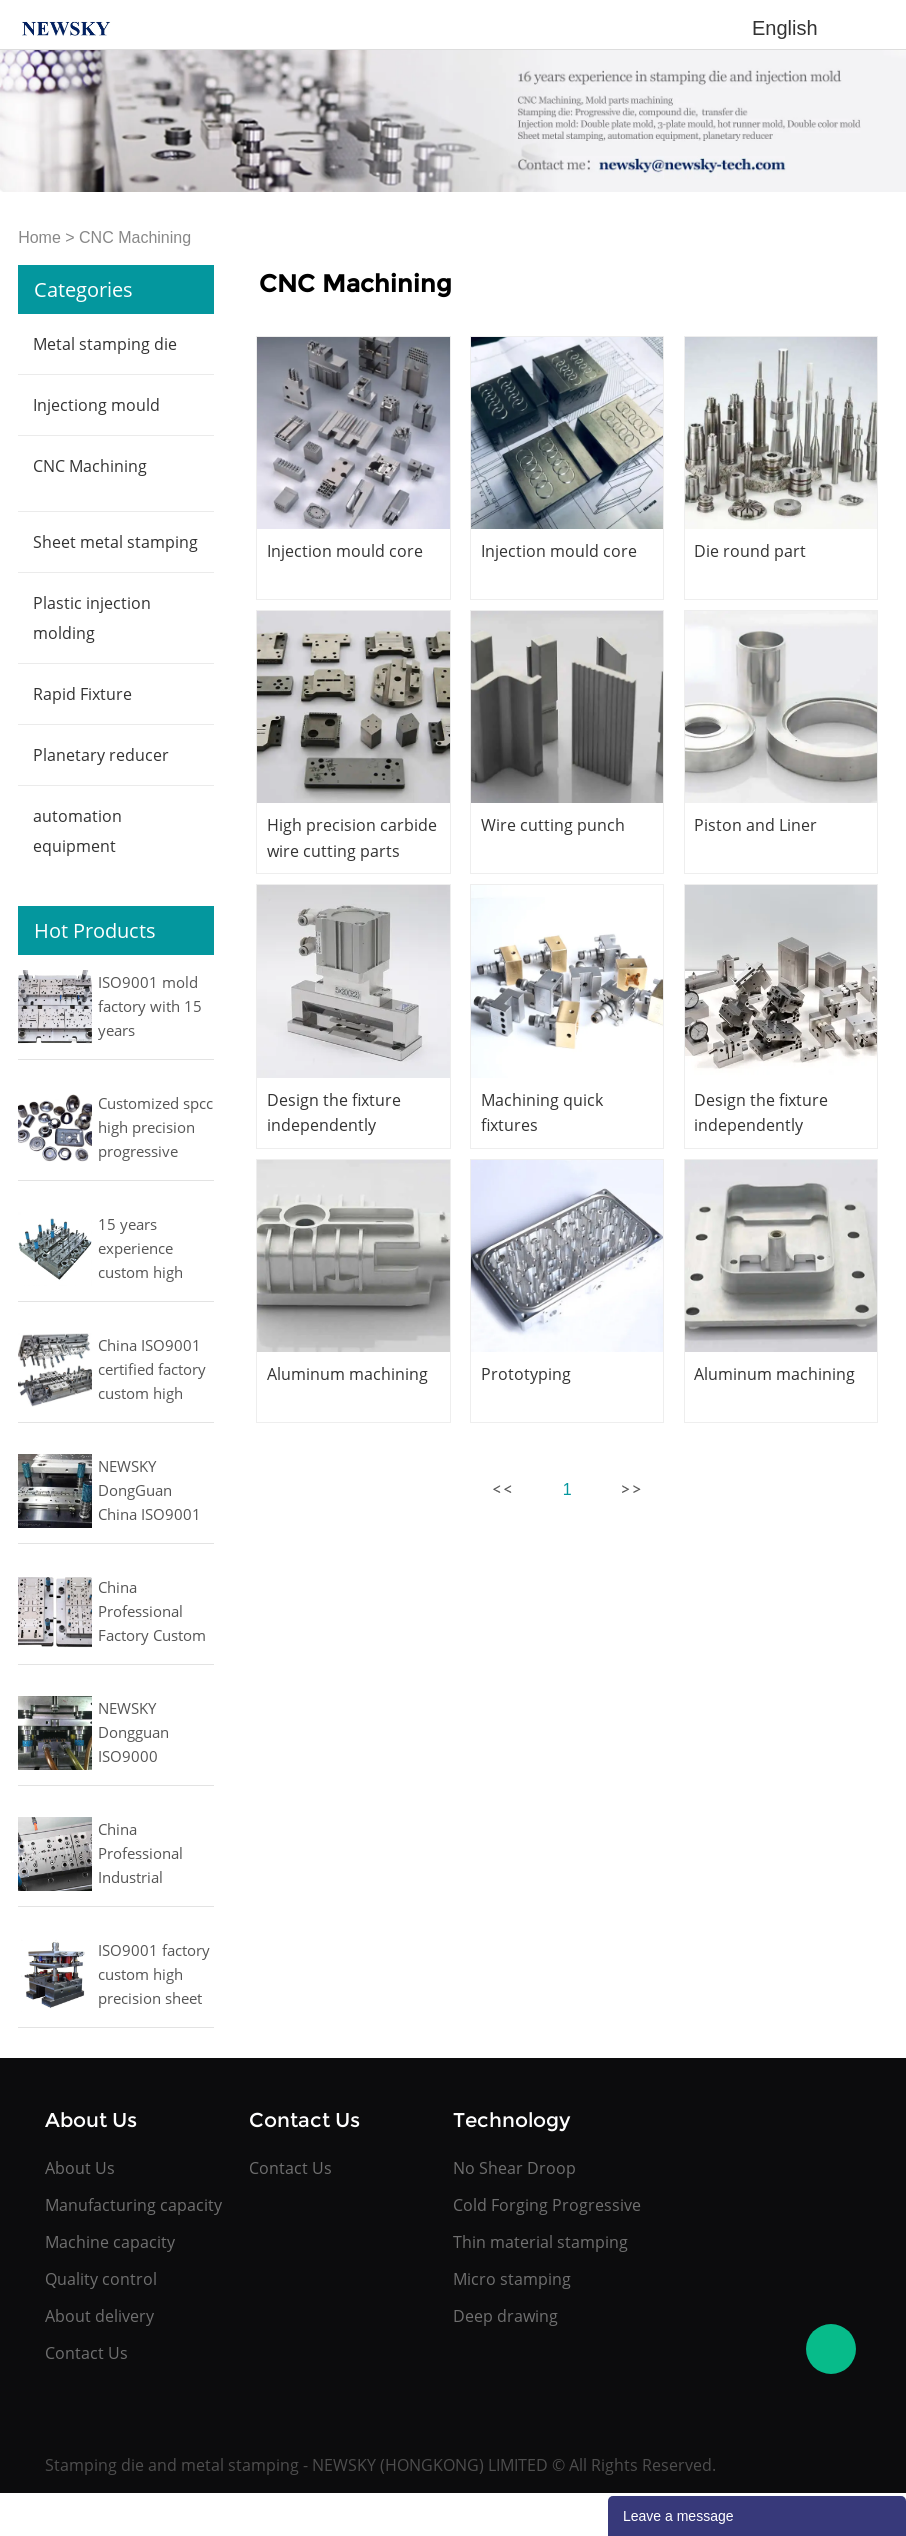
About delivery (99, 2316)
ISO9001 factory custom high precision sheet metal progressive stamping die (154, 1976)
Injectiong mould (96, 405)
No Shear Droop (514, 2168)
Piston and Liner (755, 825)
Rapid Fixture (82, 694)
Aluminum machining (347, 1374)
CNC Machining (135, 237)
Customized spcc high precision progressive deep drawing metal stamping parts (155, 1129)
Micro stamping (512, 2279)
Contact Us (86, 2353)
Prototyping (526, 1374)
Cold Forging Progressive (547, 2205)
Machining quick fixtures (542, 1112)
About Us (80, 2168)
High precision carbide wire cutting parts (352, 837)
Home (39, 237)
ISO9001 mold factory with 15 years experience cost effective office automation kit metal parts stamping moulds (151, 1008)
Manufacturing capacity (133, 2205)
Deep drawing (505, 2316)
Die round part (750, 551)
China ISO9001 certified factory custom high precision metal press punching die (152, 1371)
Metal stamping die (105, 344)
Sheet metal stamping (115, 542)
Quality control (101, 2279)
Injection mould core (345, 551)
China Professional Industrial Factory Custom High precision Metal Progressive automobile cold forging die (154, 1855)
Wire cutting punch (553, 825)
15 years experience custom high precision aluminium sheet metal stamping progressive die (150, 1250)
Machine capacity (110, 2242)
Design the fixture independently (334, 1112)
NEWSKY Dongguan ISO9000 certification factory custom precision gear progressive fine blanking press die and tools (153, 1734)
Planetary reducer (101, 755)
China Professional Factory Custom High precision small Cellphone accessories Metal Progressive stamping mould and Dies (154, 1613)
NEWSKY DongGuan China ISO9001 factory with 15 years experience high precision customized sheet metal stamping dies (152, 1492)
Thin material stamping (540, 2242)
